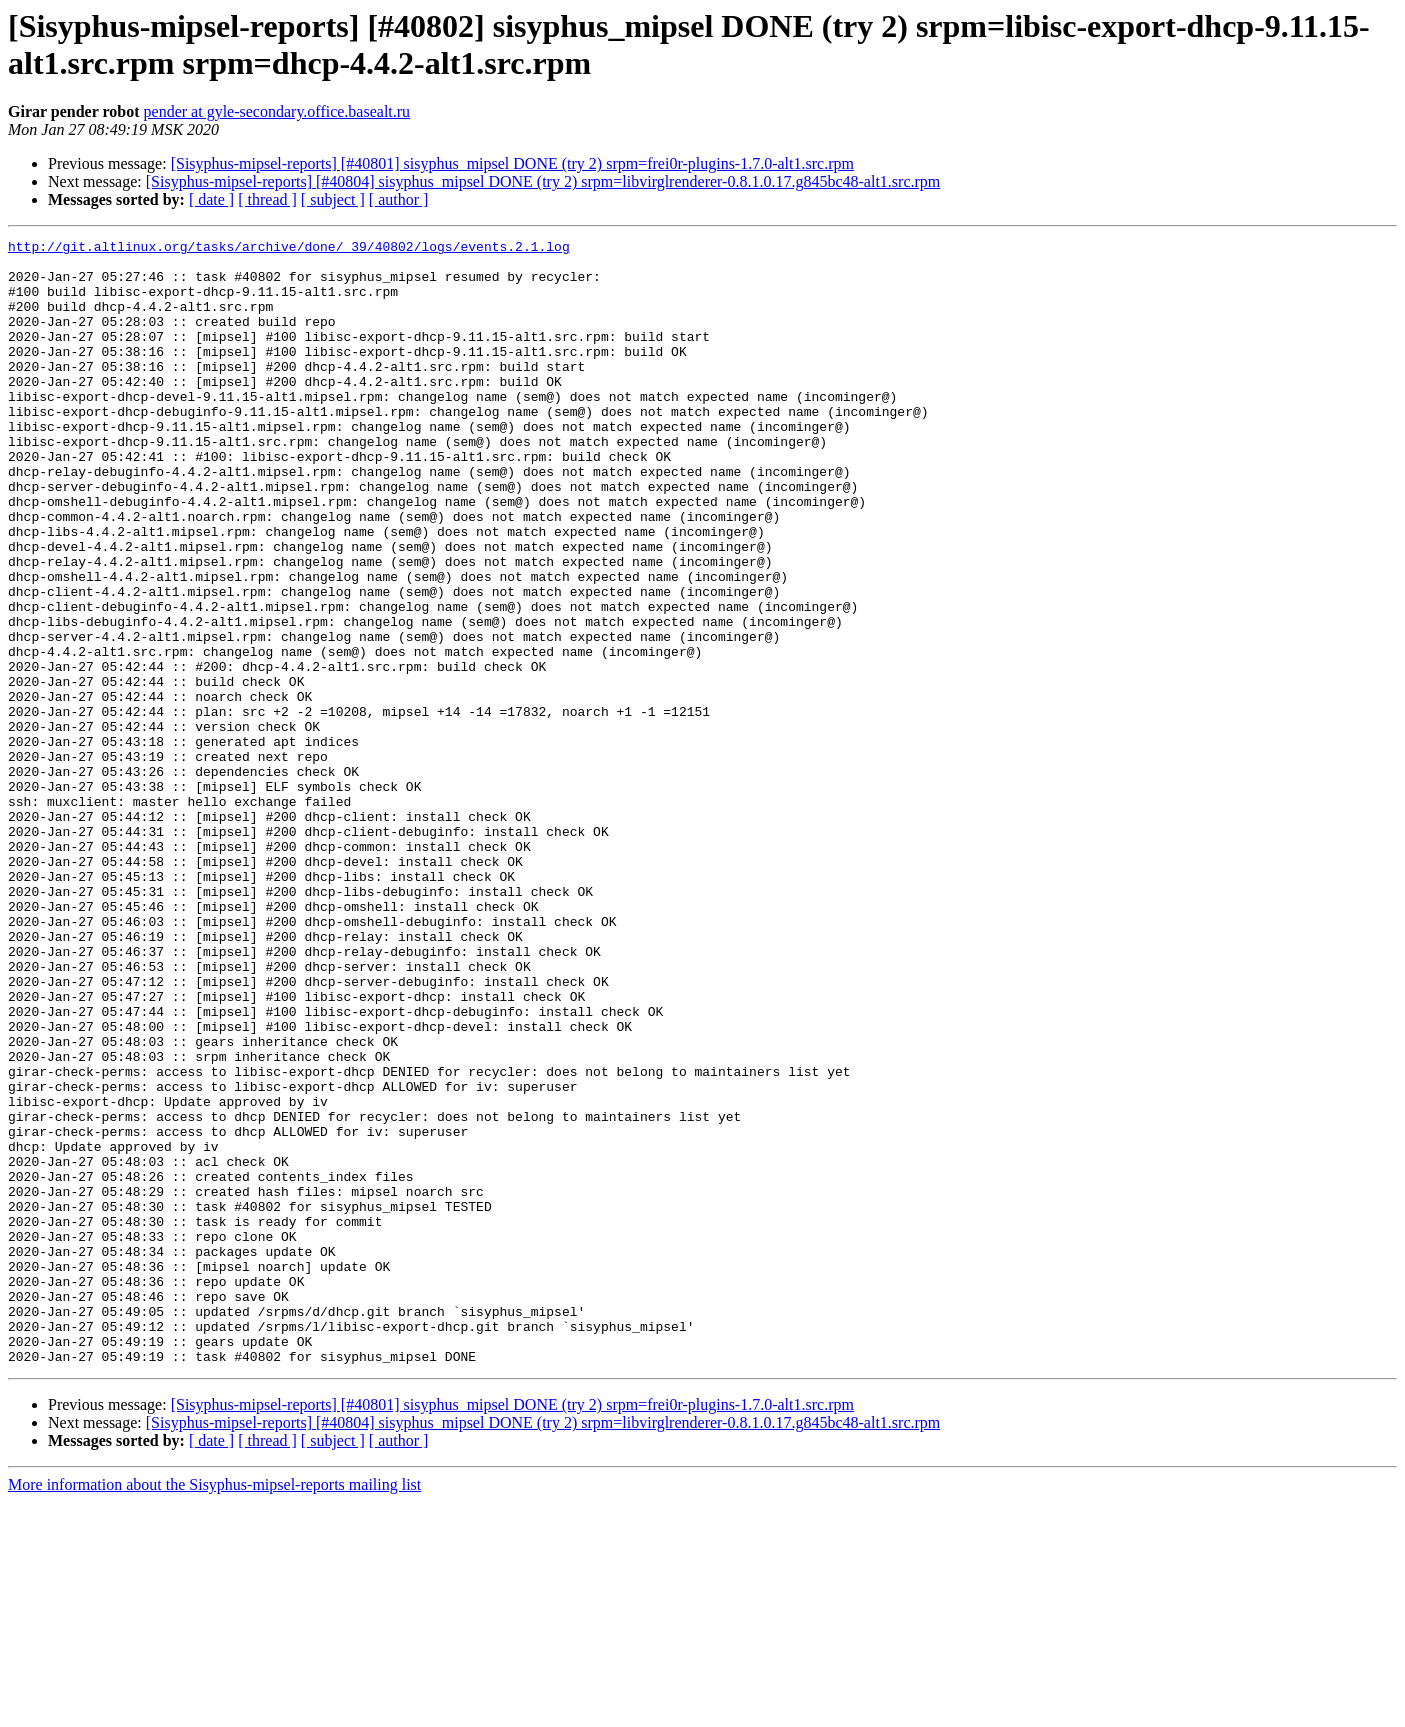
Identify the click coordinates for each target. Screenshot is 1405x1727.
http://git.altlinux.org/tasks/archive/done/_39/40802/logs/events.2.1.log (289, 249)
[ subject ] (333, 199)
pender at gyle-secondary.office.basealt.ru (277, 111)
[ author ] (399, 199)
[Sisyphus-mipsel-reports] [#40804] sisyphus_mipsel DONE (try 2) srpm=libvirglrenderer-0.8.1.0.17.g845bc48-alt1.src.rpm (543, 181)
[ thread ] (267, 199)
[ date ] (211, 199)
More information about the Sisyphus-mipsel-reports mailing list (214, 1709)
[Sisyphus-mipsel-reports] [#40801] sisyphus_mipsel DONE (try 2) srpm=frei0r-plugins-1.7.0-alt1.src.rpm (512, 163)
